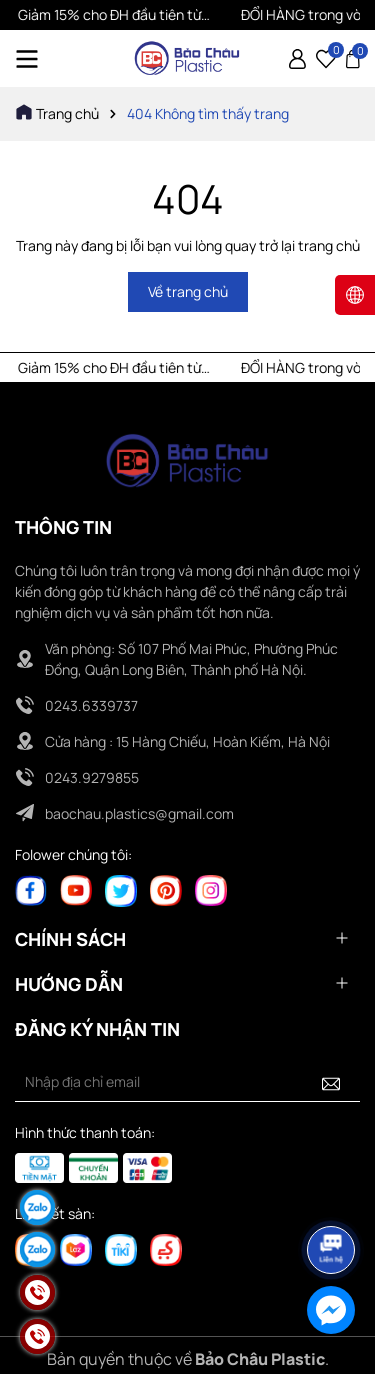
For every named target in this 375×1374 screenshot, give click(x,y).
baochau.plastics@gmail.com (139, 813)
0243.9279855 (92, 777)
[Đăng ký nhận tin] (331, 1082)
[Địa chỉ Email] (187, 1082)
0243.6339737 (91, 705)
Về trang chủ (188, 291)
